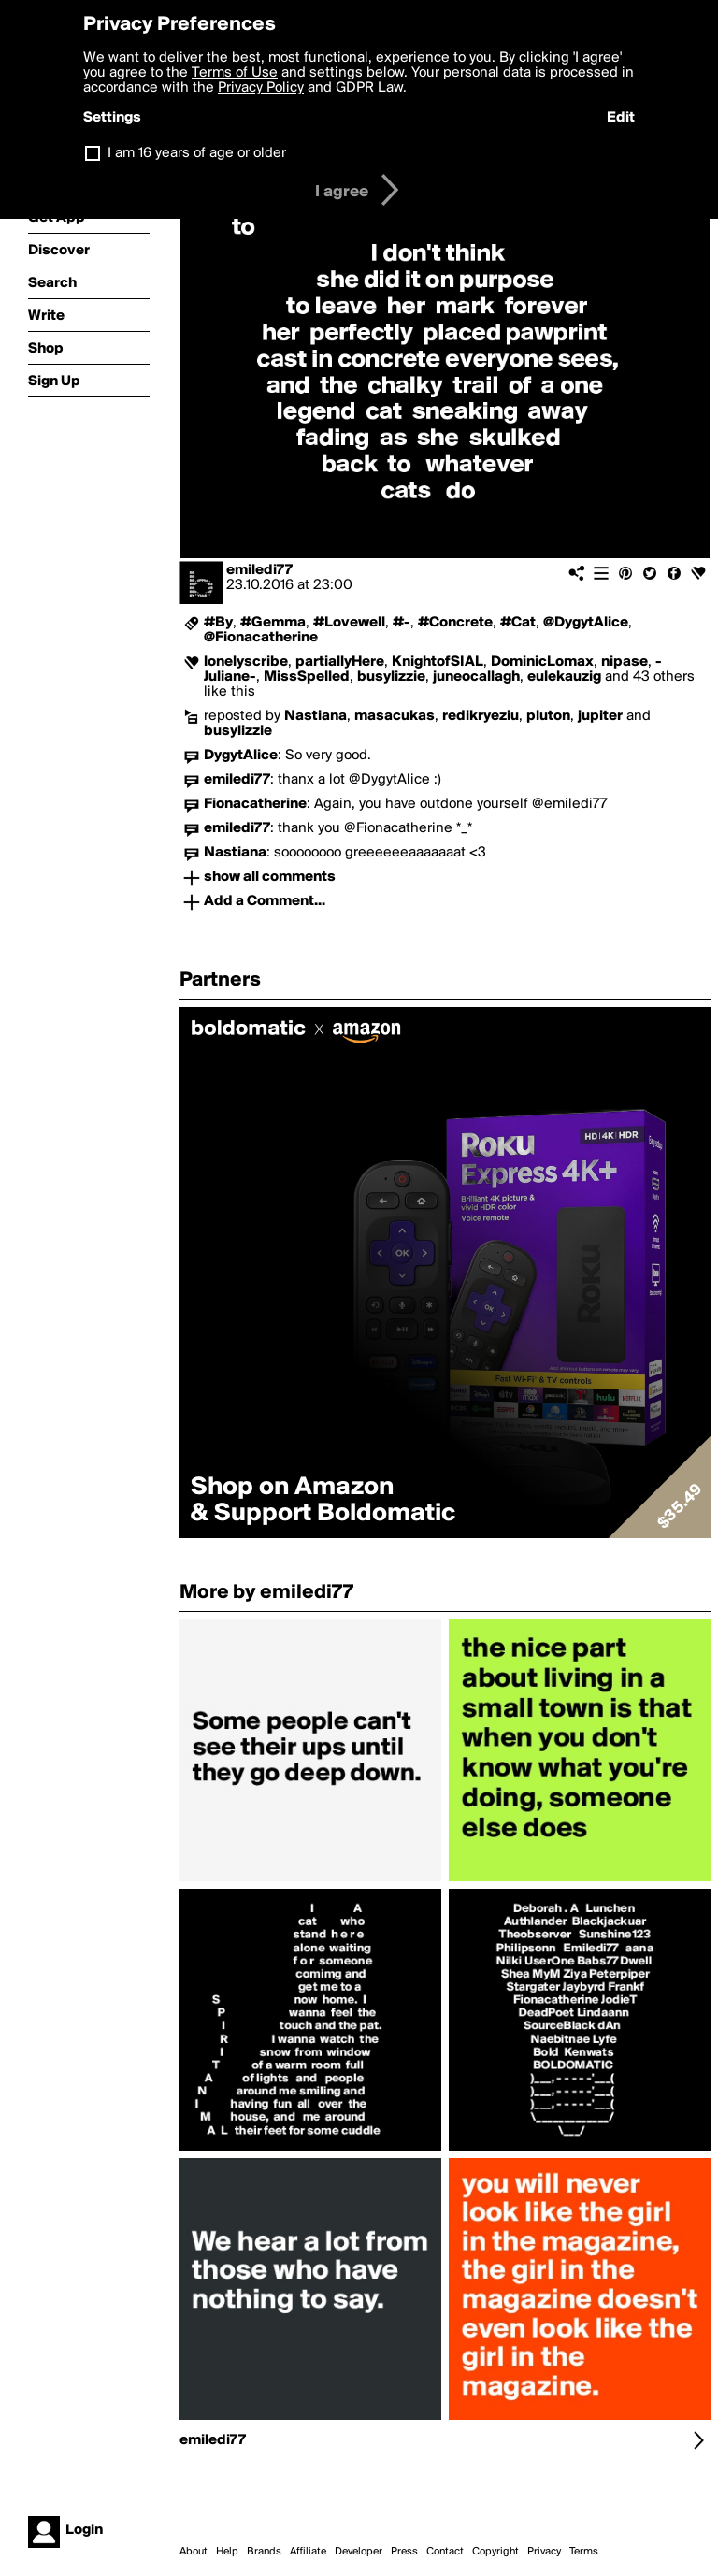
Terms (583, 2551)
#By (218, 622)
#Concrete (455, 622)
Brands (264, 2551)
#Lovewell (349, 622)
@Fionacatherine (261, 637)
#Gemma (273, 622)
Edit (621, 117)
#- (401, 622)
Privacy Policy (261, 87)
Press (404, 2551)
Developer (358, 2551)
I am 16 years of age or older (197, 153)
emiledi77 (259, 570)
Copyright (495, 2551)
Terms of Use (235, 72)
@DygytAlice (585, 622)
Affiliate (308, 2551)
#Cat (518, 622)
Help (227, 2551)
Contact (445, 2551)
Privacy (544, 2551)
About (194, 2551)
